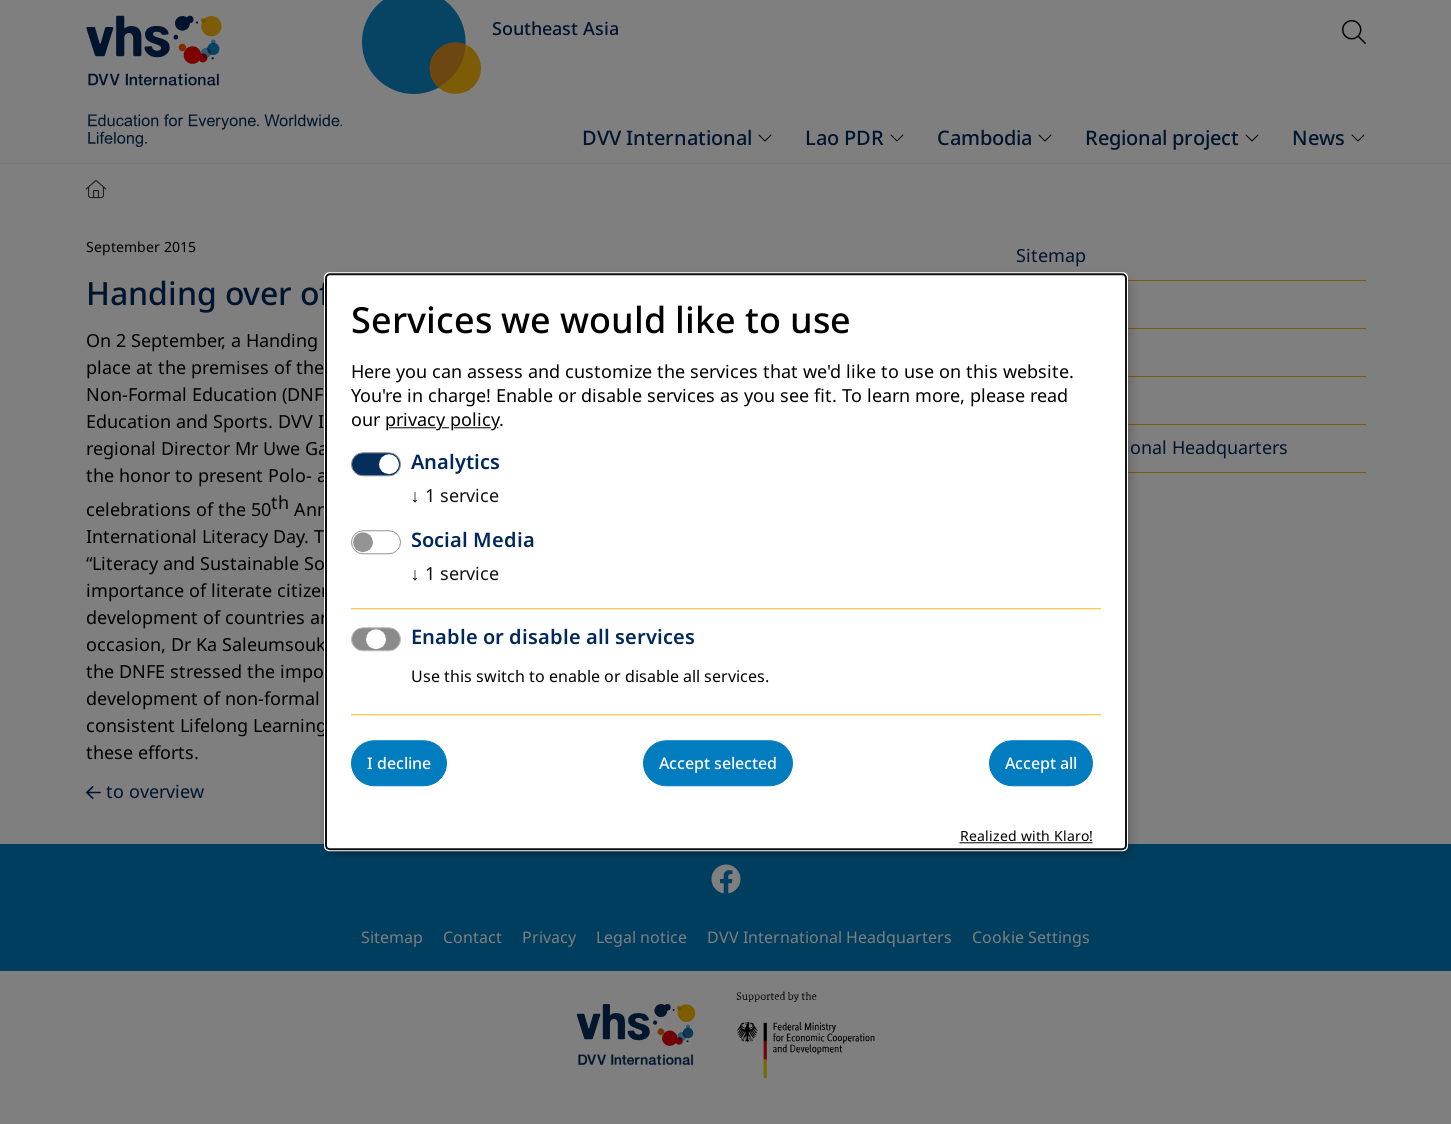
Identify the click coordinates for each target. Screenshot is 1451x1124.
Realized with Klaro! (1026, 837)
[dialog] (726, 561)
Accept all (1041, 764)
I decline (399, 764)
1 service (455, 497)
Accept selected (718, 764)
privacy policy (442, 421)
